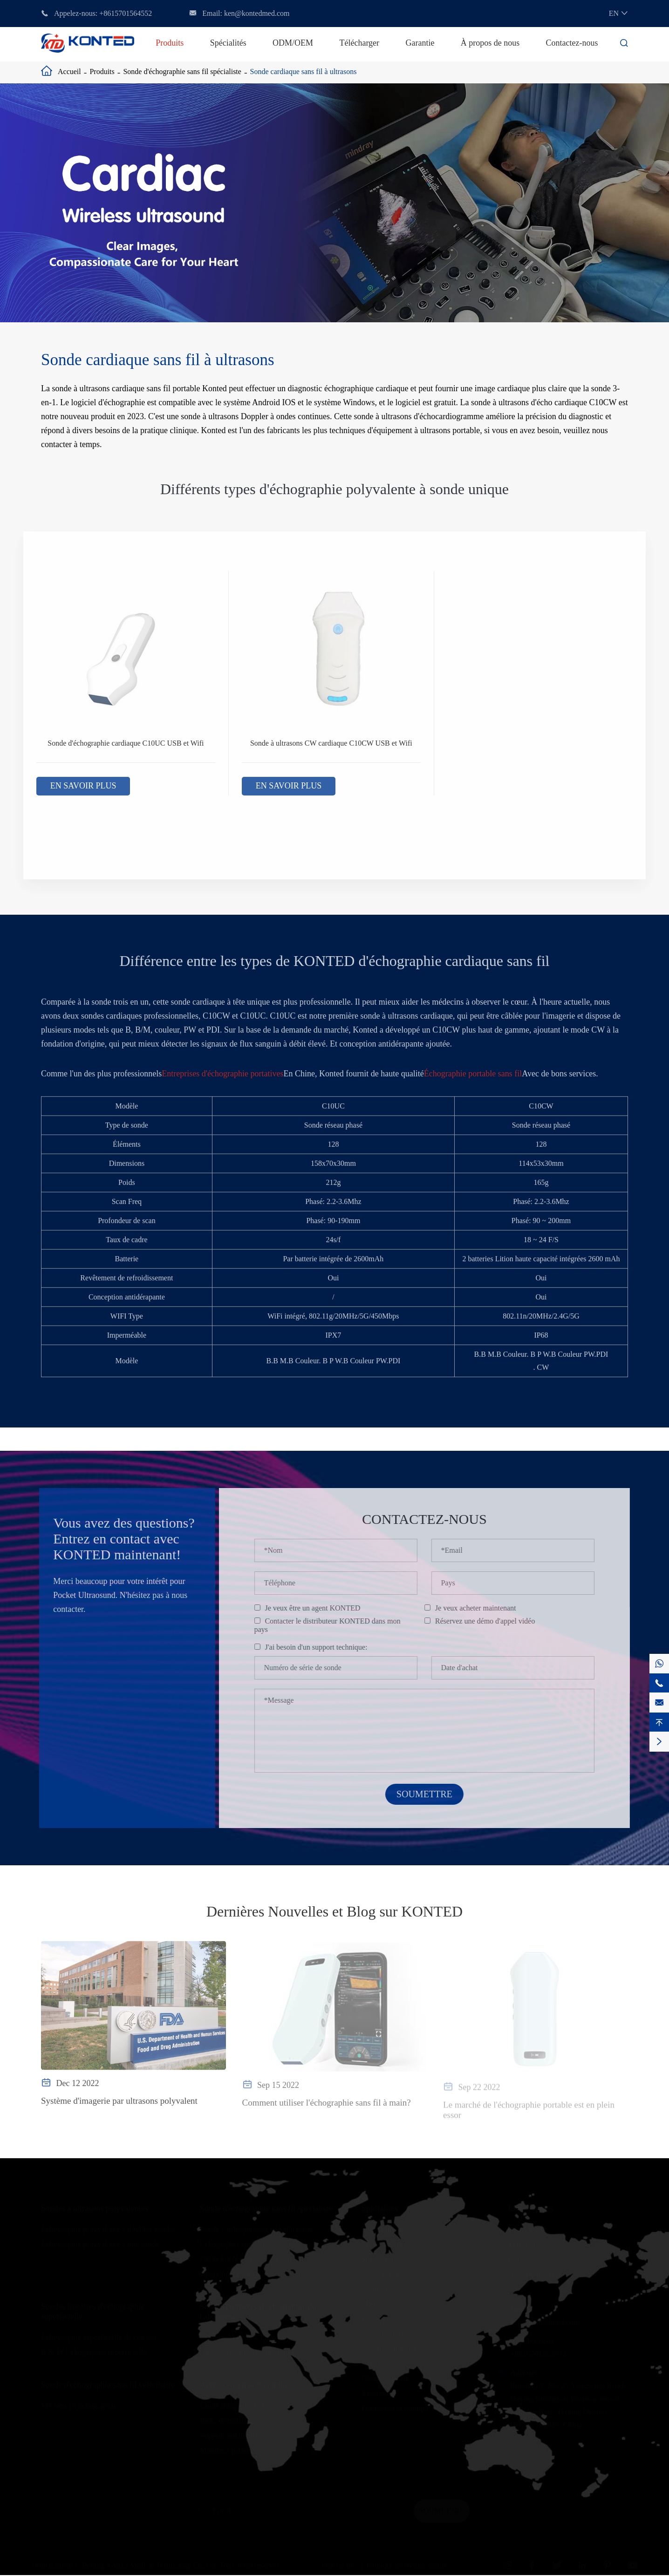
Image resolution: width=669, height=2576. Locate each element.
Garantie (419, 43)
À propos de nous (490, 43)
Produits (170, 43)
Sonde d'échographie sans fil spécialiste (182, 71)
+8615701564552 (125, 13)
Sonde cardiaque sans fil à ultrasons (303, 71)
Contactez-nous (572, 43)
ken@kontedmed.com (256, 13)
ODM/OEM (293, 43)
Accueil (69, 71)
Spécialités (228, 43)
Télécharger (359, 43)
